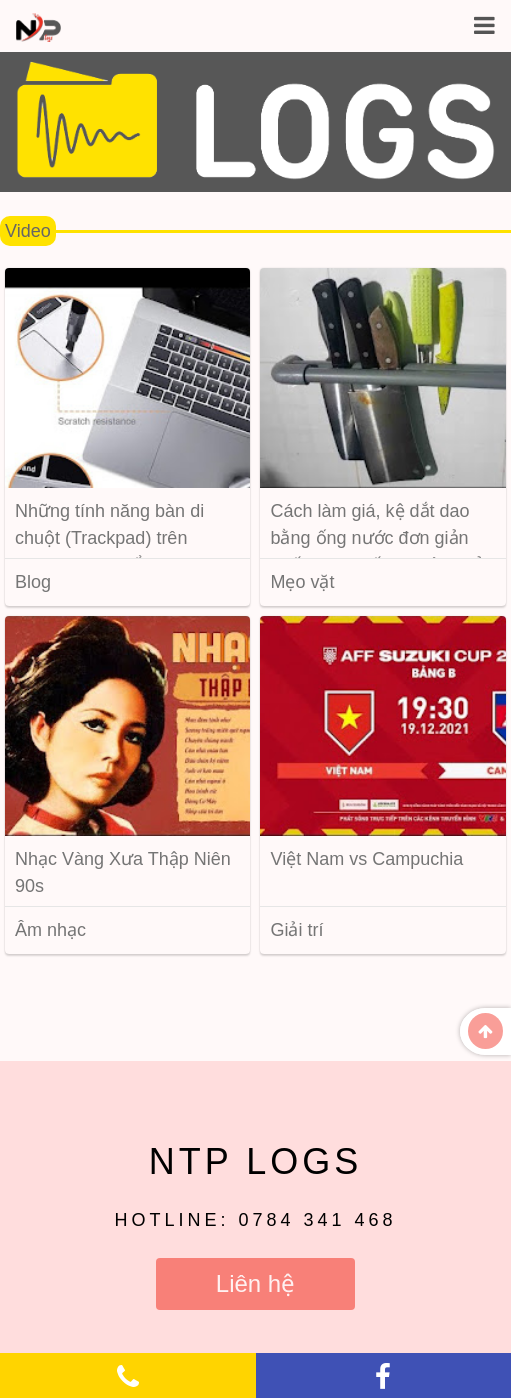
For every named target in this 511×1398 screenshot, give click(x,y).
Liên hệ (255, 1283)
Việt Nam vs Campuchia (366, 859)
